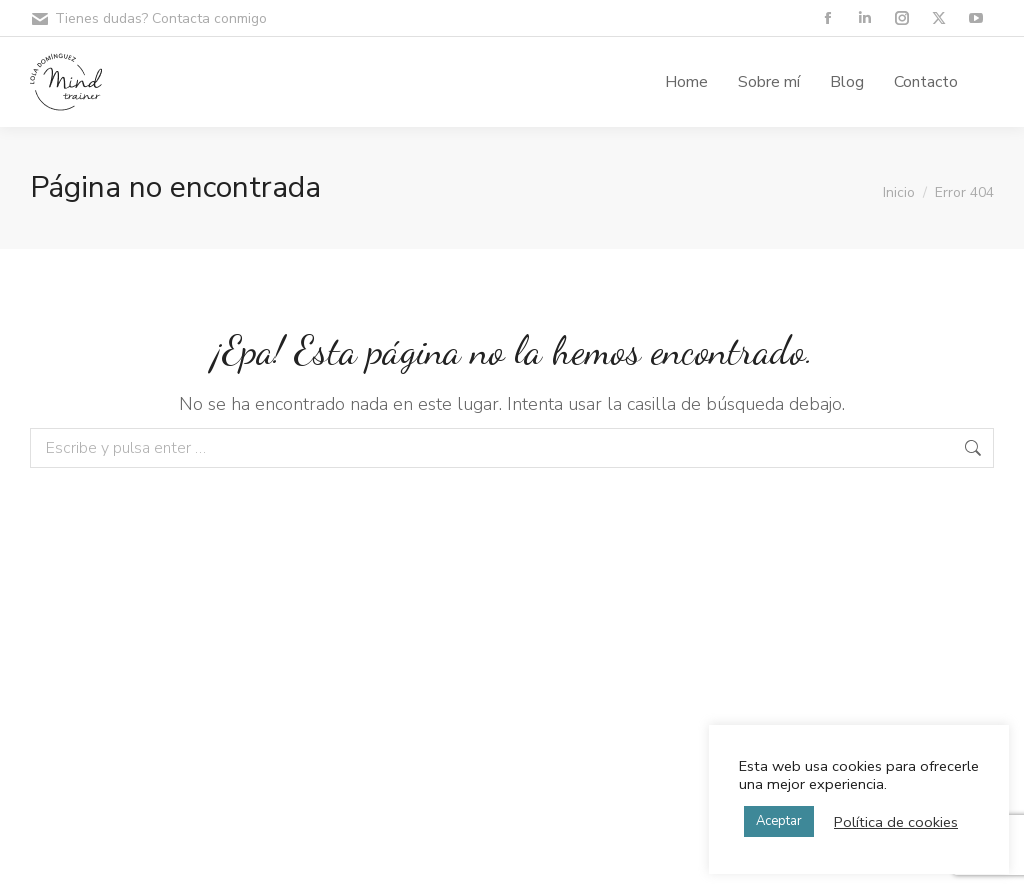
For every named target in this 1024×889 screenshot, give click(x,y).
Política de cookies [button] (896, 822)
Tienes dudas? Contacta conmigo (148, 19)
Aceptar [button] (779, 821)
